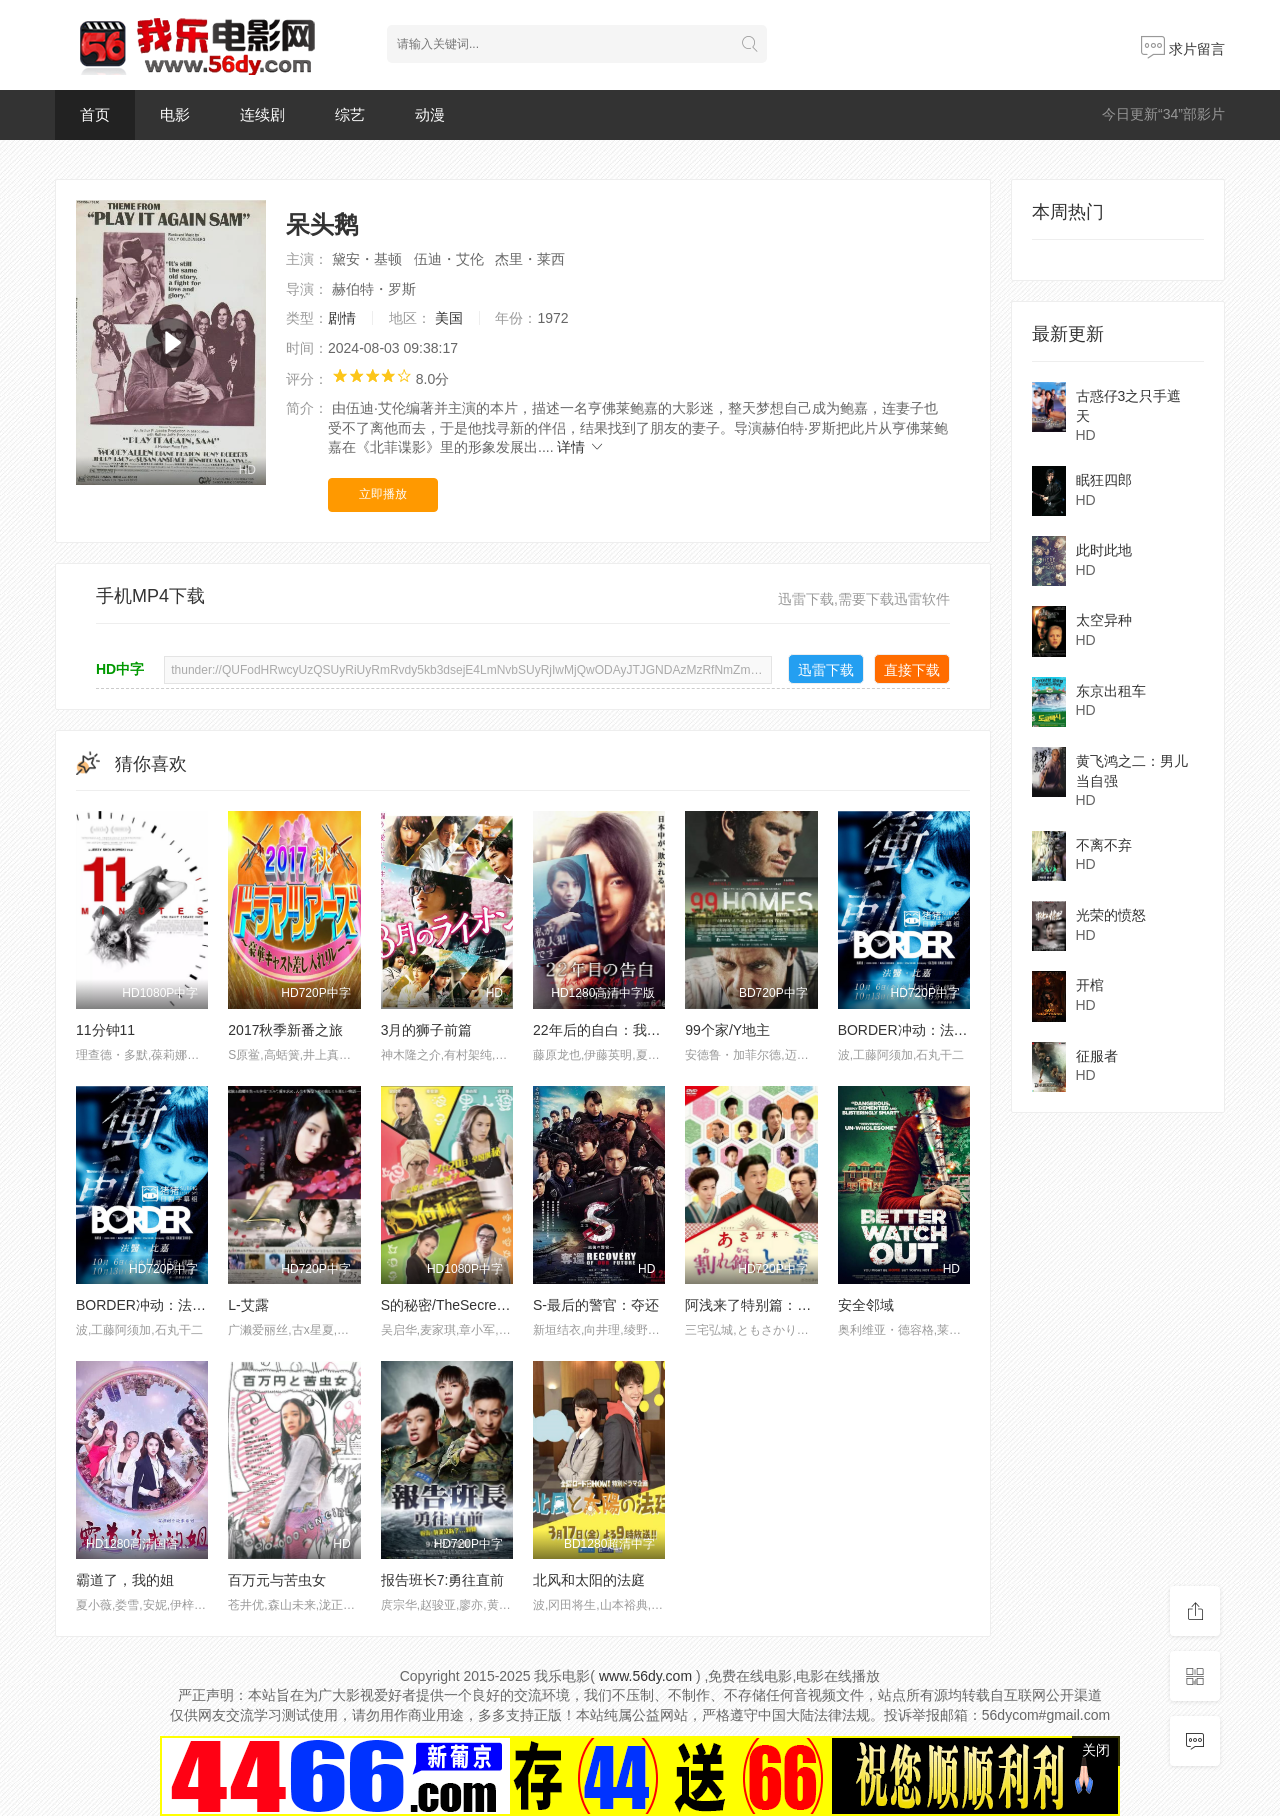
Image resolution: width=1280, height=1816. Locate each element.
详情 (581, 447)
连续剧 (262, 114)
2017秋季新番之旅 (285, 1030)
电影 (175, 114)
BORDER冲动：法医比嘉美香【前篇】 (959, 1030)
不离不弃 (1104, 845)
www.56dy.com (645, 1676)
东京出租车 (1111, 691)
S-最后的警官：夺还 (596, 1305)
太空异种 (1104, 620)
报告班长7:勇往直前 (443, 1580)
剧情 (342, 318)
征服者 (1097, 1056)
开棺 (1090, 985)
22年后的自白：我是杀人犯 (618, 1030)
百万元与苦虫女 (277, 1580)
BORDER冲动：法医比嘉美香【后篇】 (197, 1305)
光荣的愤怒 (1111, 915)
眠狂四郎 (1104, 480)
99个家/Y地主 (727, 1030)
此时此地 (1104, 550)
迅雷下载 (826, 670)
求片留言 (1183, 49)
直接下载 (912, 670)
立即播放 (383, 494)
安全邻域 (866, 1305)
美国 (449, 318)
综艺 (350, 114)
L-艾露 (248, 1305)
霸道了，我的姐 (125, 1580)
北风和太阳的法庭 (589, 1580)
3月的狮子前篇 (427, 1030)
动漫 (430, 114)
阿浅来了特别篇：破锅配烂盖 (776, 1305)
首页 (95, 114)
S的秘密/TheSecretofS (451, 1305)
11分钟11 (105, 1030)
